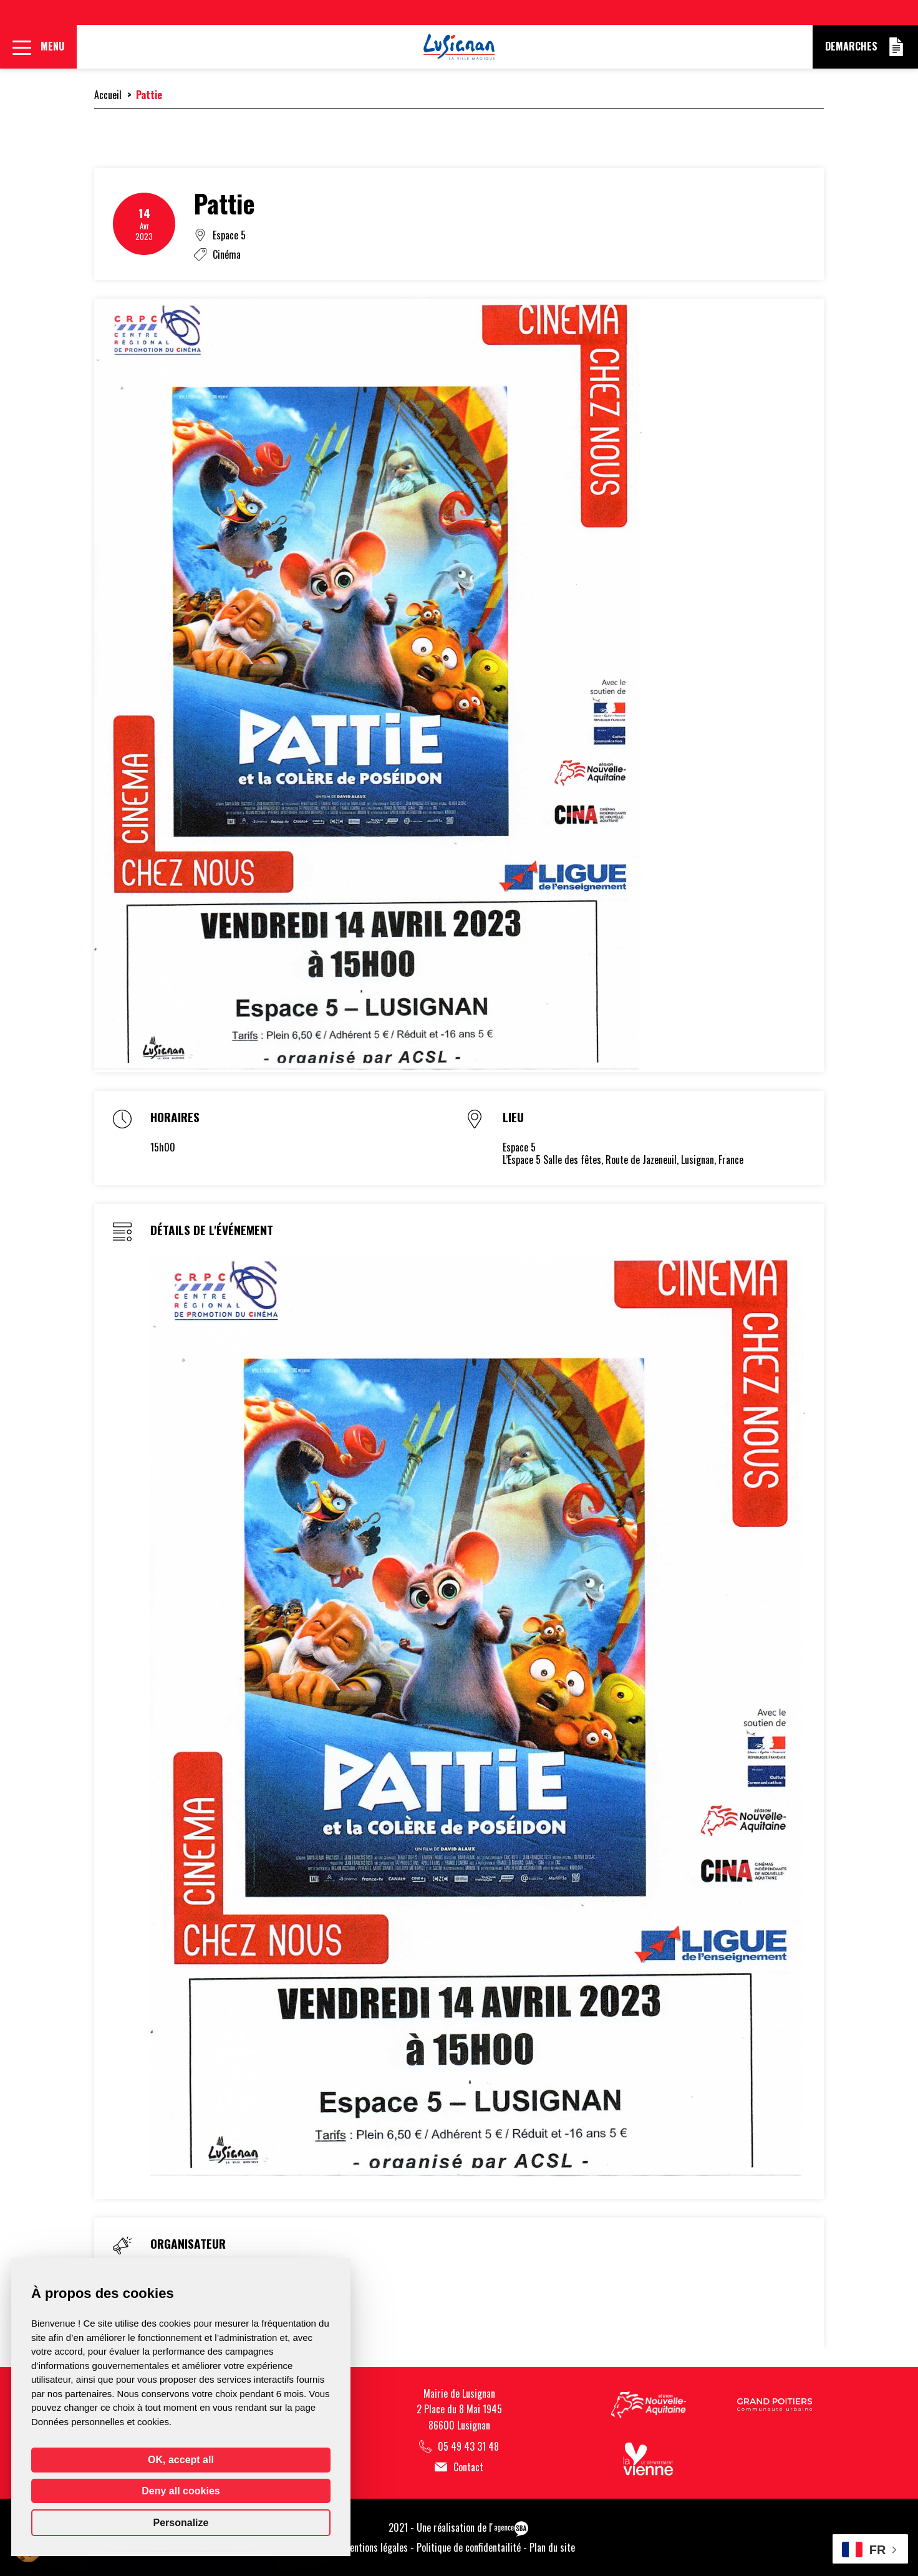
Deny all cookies (181, 2491)
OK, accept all (181, 2459)
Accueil (108, 94)
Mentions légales (375, 2547)
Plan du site (552, 2547)
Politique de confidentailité (469, 2547)
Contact (459, 2467)
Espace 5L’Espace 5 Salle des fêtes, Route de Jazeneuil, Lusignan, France (623, 1154)
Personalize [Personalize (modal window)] (181, 2522)
